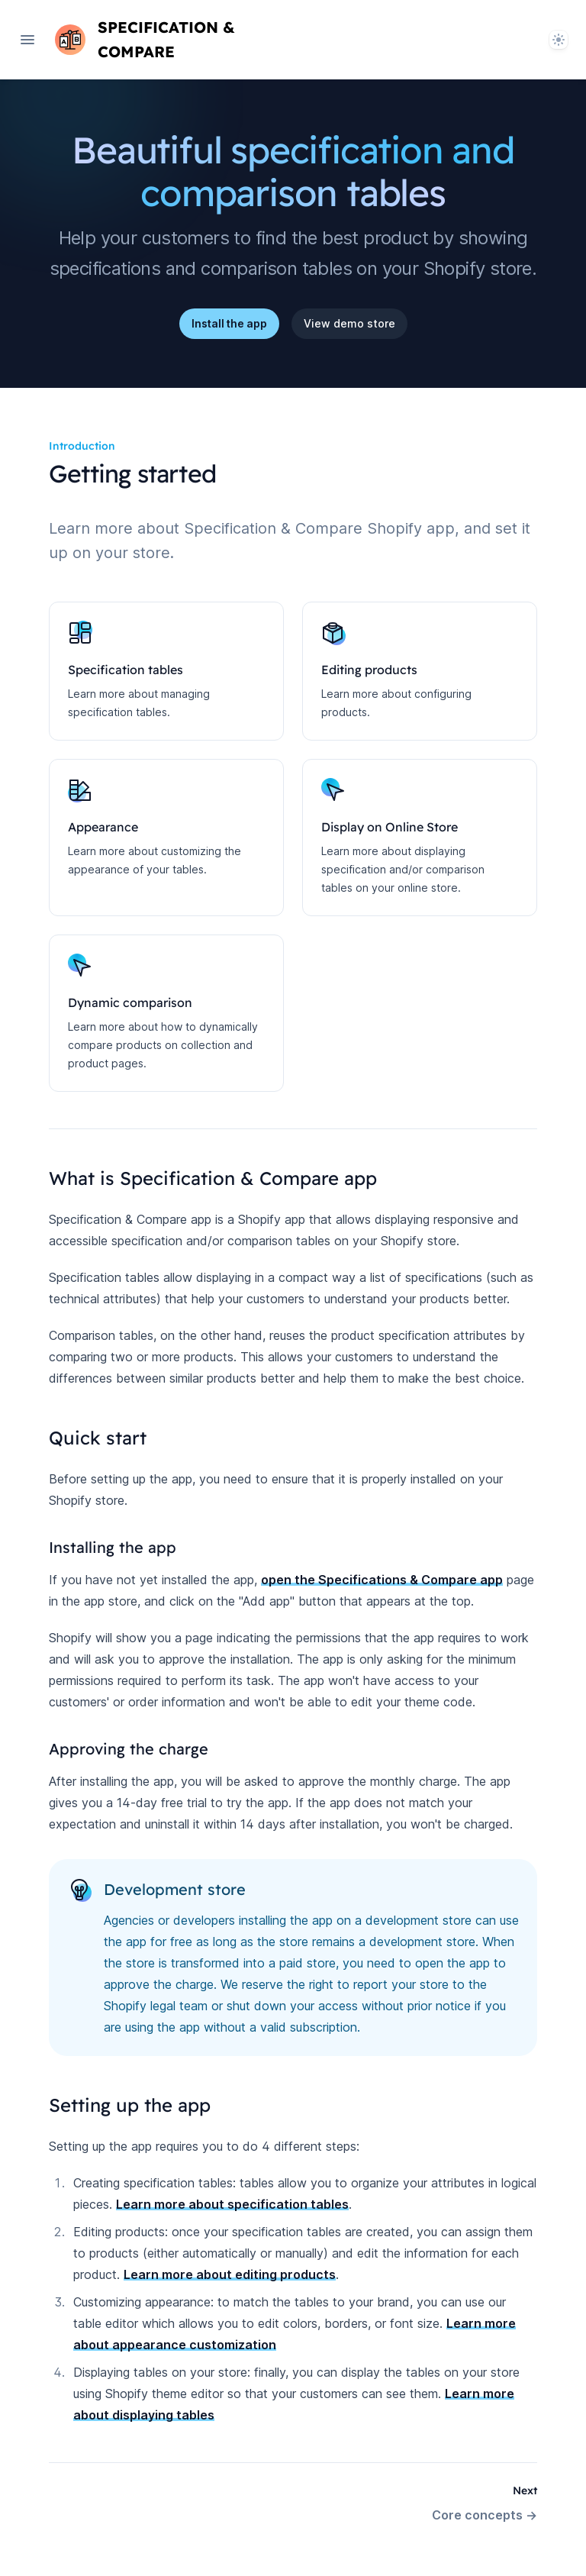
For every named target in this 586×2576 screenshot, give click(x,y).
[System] (558, 40)
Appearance (103, 826)
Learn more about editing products (230, 2274)
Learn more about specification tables (232, 2204)
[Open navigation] (27, 40)
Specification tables (125, 669)
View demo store (349, 323)
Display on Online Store (389, 826)
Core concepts (484, 2515)
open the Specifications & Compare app (382, 1579)
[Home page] (183, 39)
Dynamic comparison (130, 1002)
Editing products (369, 669)
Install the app (229, 323)
